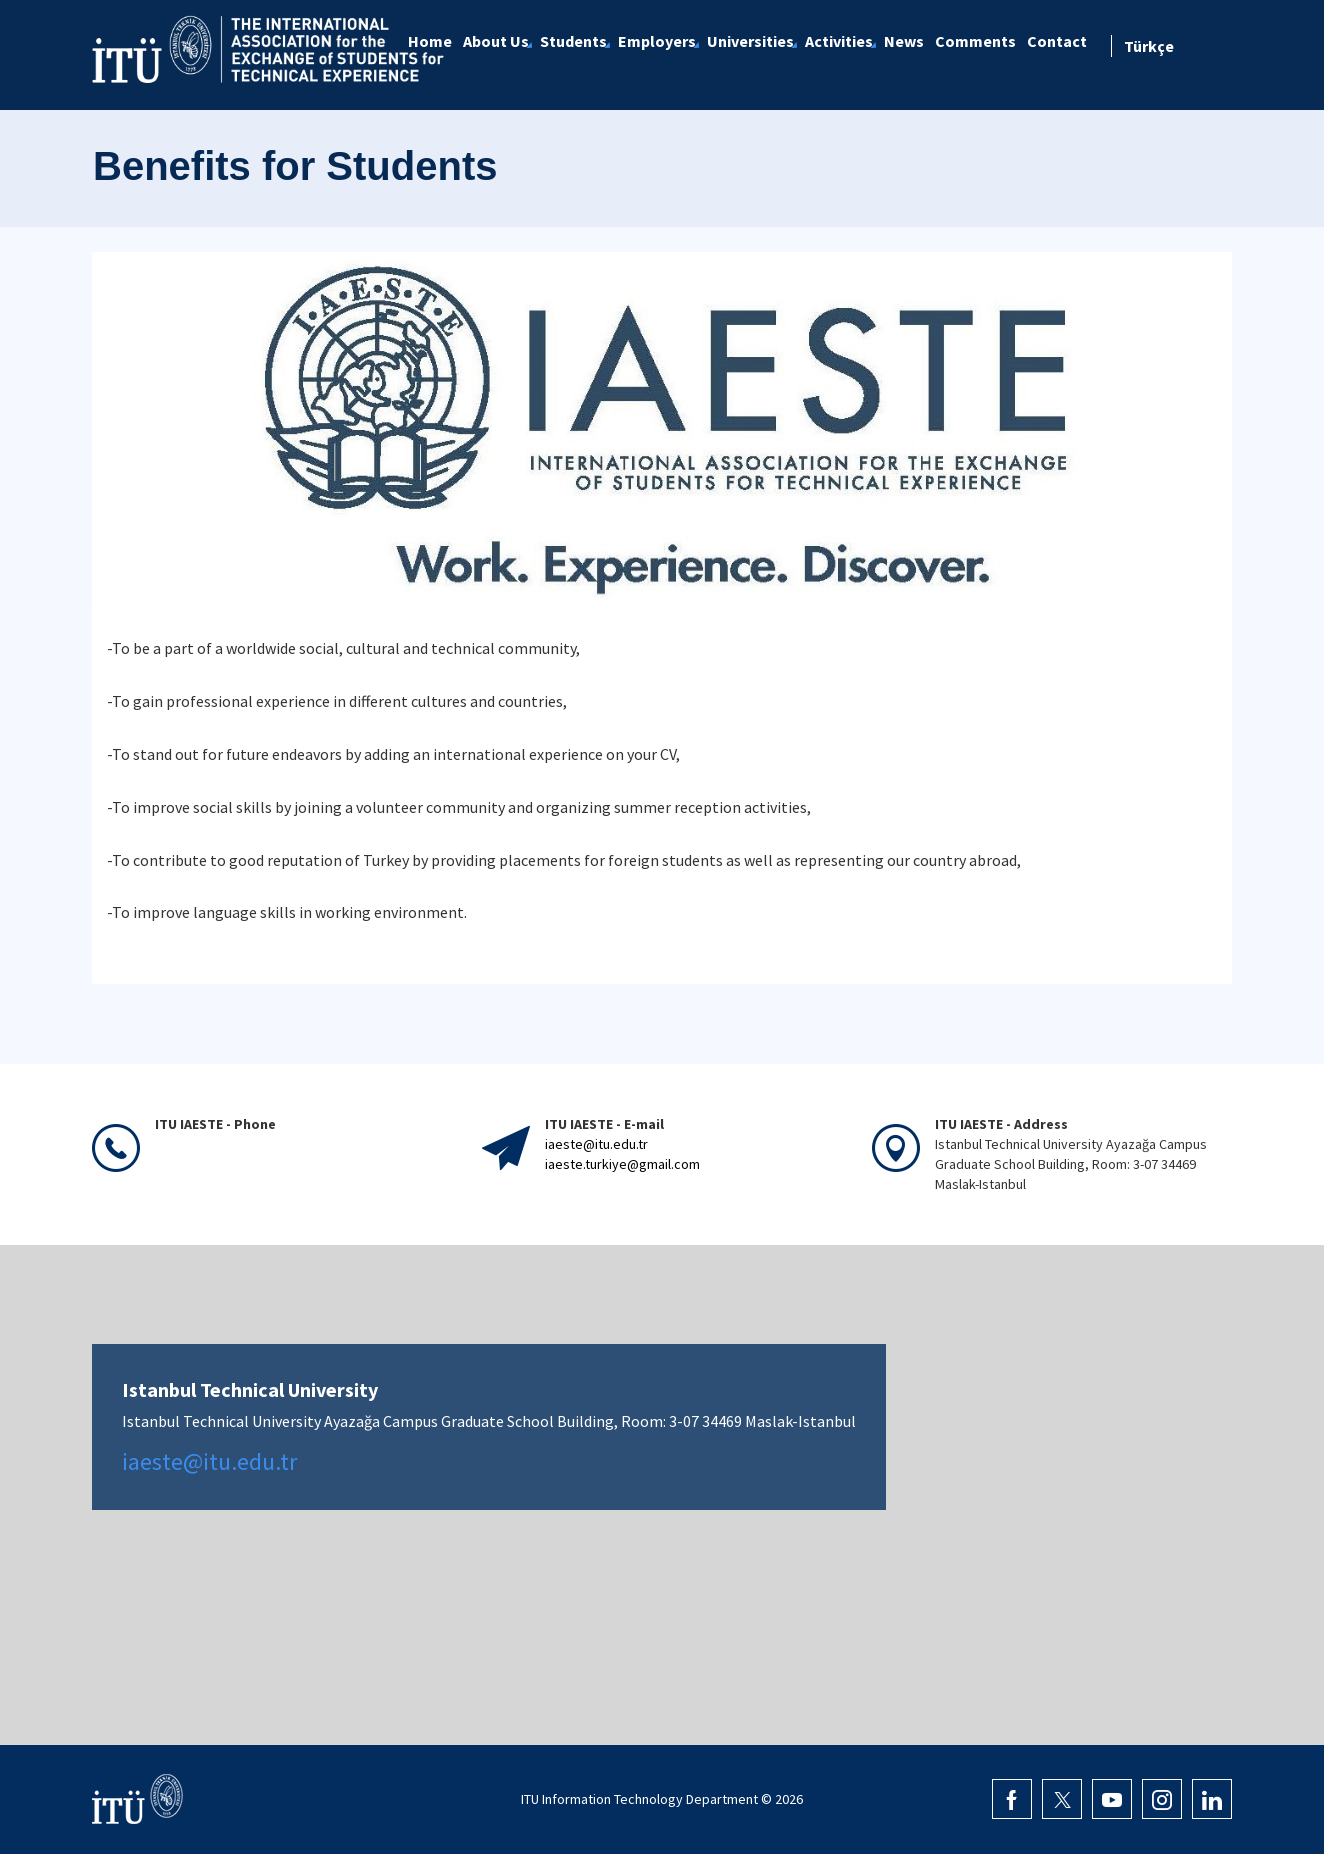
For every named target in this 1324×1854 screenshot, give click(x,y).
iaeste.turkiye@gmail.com (622, 1164)
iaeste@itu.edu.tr (596, 1144)
